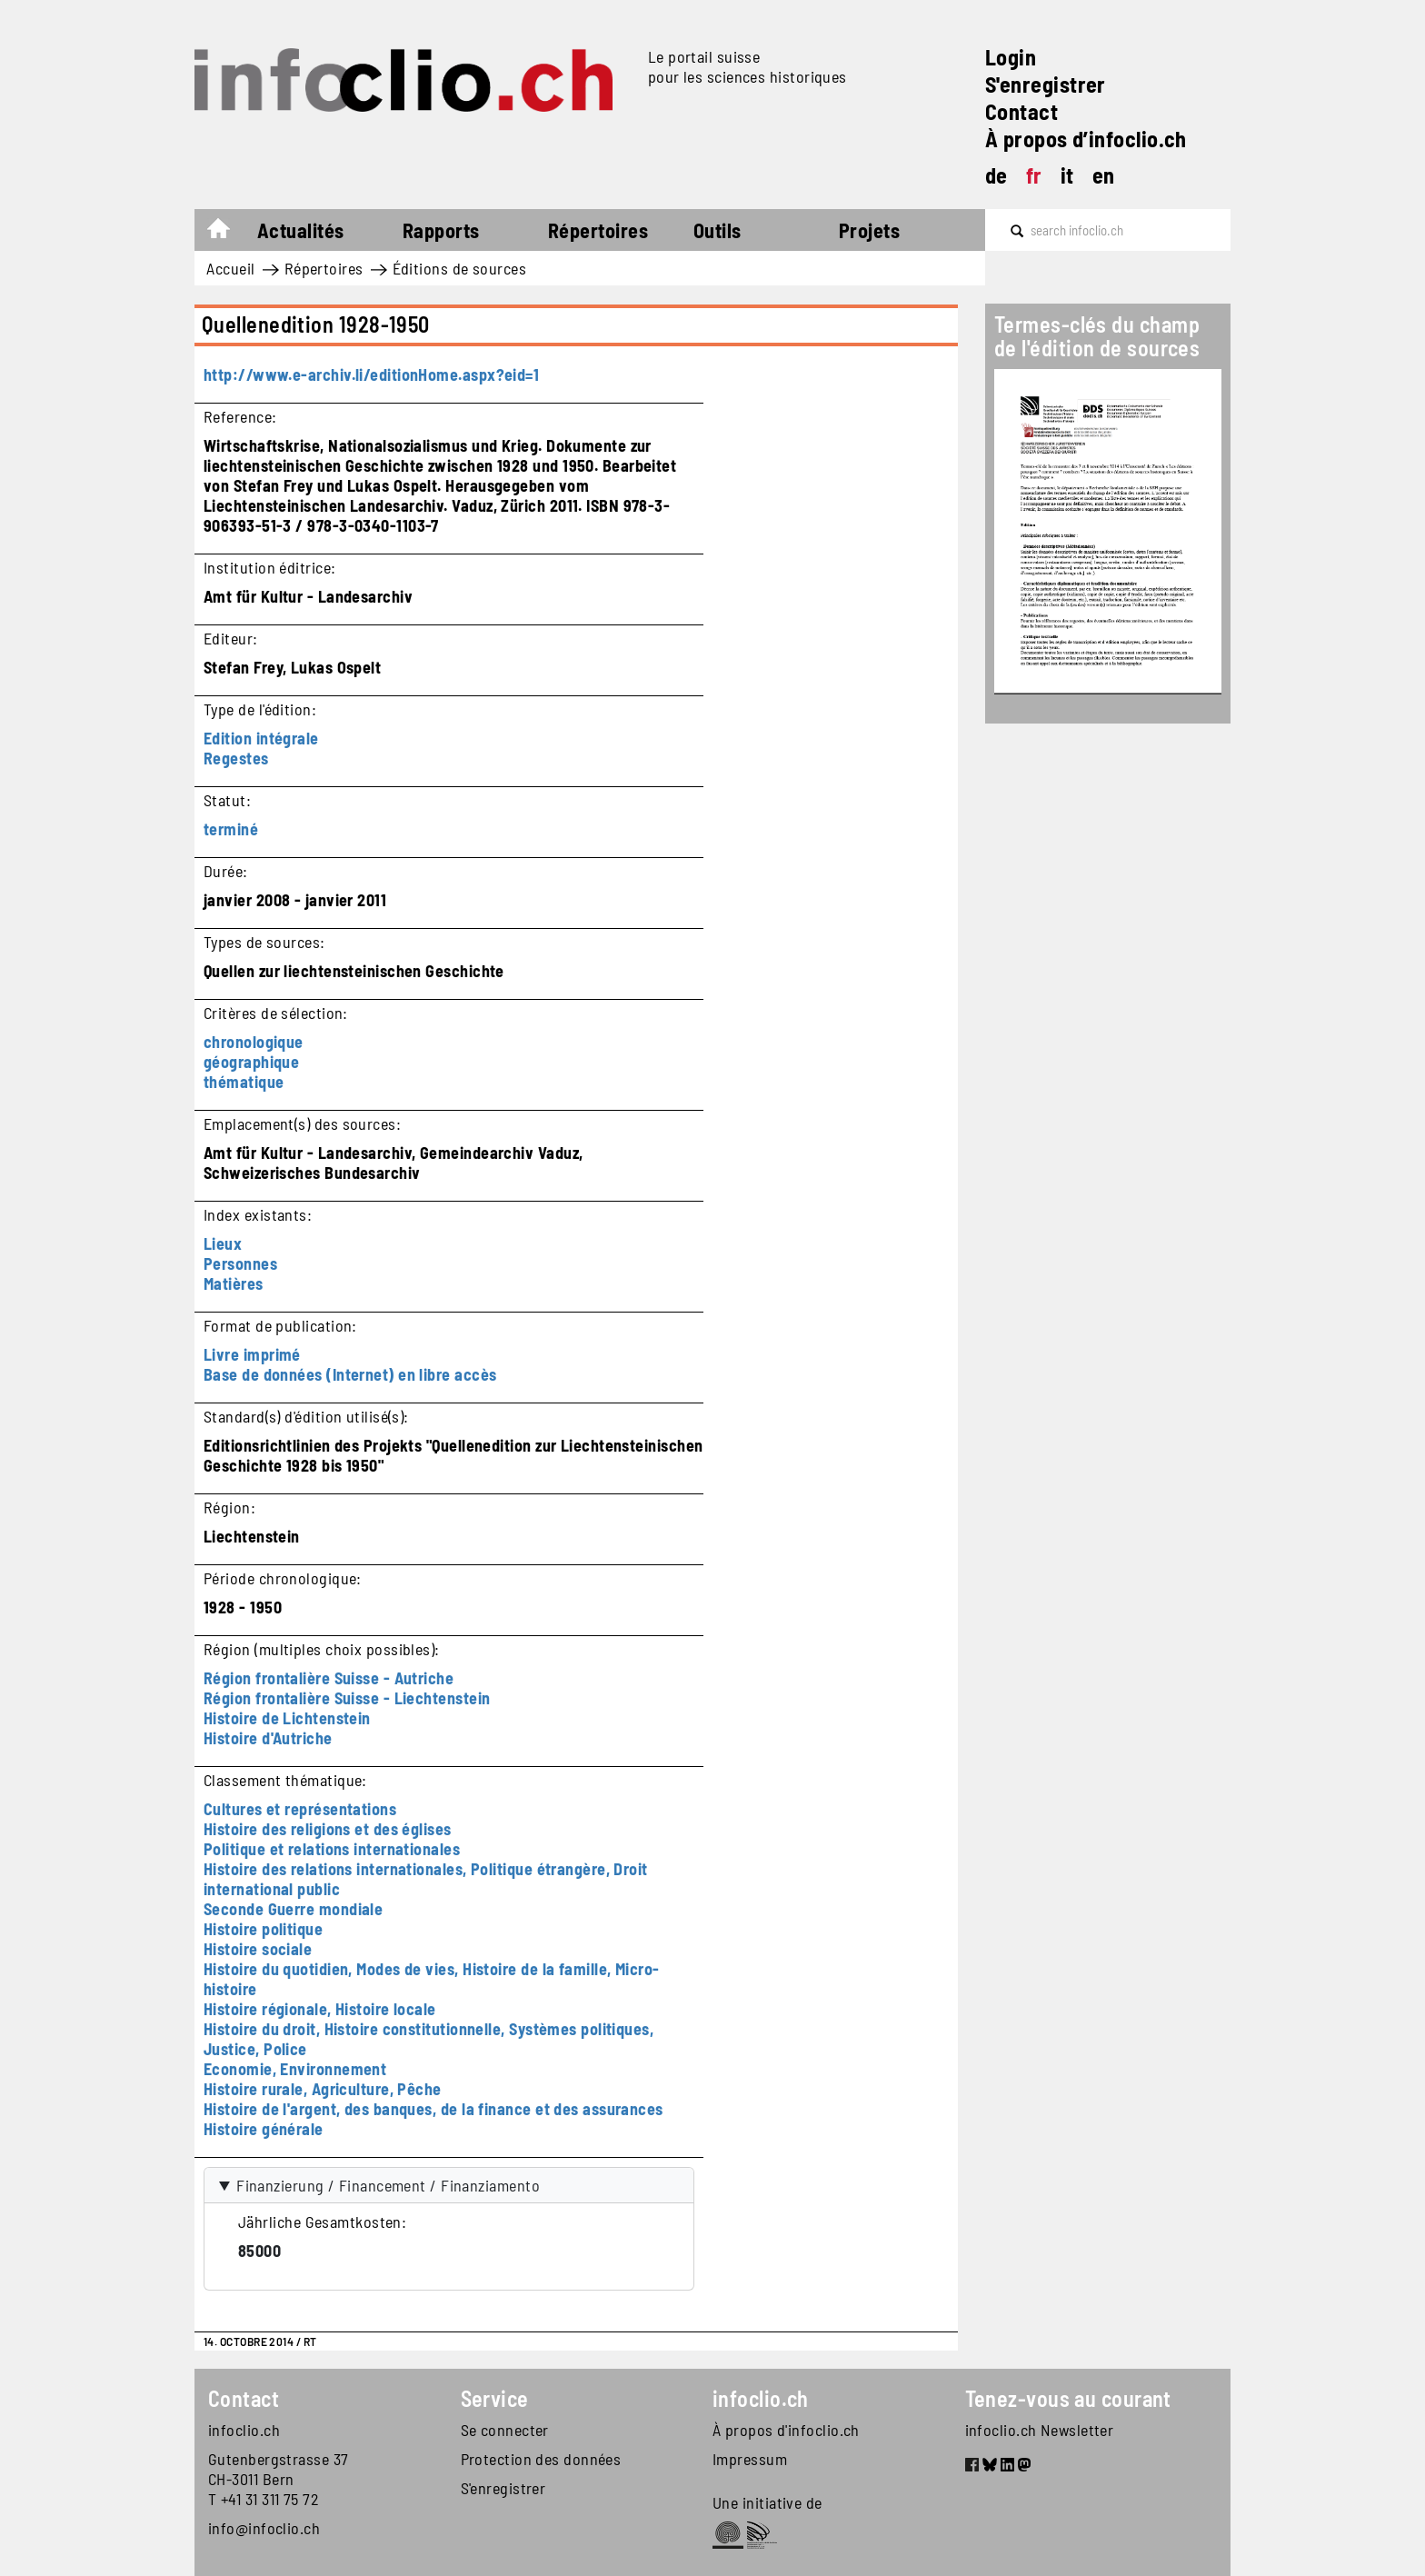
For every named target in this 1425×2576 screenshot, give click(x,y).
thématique (244, 1082)
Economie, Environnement (295, 2069)
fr (1034, 175)
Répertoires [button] (598, 230)
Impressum (749, 2459)
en (1103, 175)
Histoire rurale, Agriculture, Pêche (323, 2089)
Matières (234, 1283)
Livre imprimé (252, 1354)
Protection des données (541, 2459)
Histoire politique (263, 1929)
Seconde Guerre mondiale (293, 1909)
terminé (231, 829)
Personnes (240, 1263)
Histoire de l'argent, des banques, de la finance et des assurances (433, 2109)
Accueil (227, 232)
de (996, 175)
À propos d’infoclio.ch (1086, 138)
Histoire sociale (258, 1949)
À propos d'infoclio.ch (786, 2430)
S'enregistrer (1045, 84)
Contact (1021, 111)
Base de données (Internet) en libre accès (350, 1374)
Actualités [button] (300, 230)
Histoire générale (264, 2129)
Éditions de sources (460, 268)
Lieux (223, 1243)
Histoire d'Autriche (268, 1738)
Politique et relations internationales (332, 1849)
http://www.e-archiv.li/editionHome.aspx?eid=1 (371, 374)
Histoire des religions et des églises (328, 1829)
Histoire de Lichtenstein (287, 1718)
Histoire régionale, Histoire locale (320, 2009)
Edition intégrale (261, 738)
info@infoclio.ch (264, 2528)
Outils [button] (717, 230)
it (1067, 175)
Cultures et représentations (300, 1809)
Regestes (236, 758)
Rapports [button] (441, 230)
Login (1010, 57)
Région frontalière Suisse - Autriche (328, 1678)
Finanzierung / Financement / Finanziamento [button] (388, 2185)
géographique (251, 1062)
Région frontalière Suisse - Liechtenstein (347, 1698)
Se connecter (505, 2430)
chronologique (254, 1042)
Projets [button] (869, 230)
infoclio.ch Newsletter (1039, 2430)
